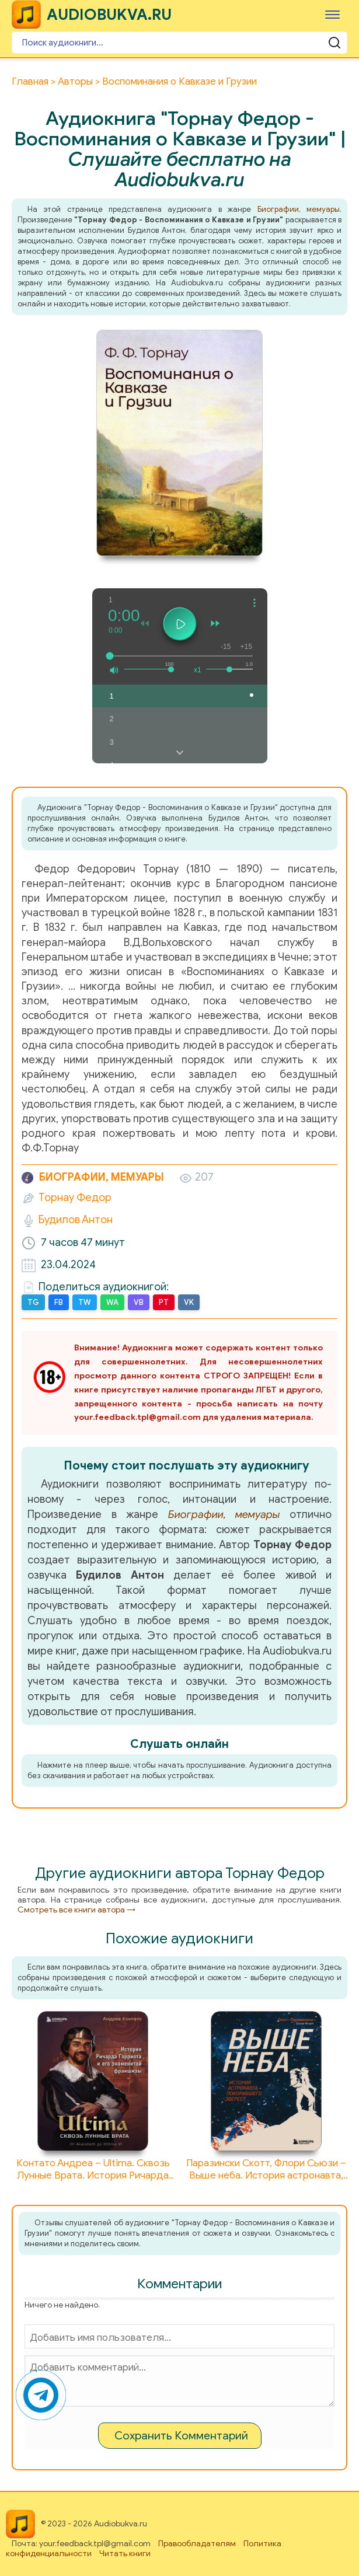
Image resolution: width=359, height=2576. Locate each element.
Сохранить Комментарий (181, 2435)
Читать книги (125, 2553)
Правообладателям (197, 2544)
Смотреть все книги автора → (76, 1910)
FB (58, 1302)
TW (84, 1302)
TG (33, 1302)
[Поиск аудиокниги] (179, 43)
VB (139, 1302)
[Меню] (332, 14)
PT (164, 1302)
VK (189, 1302)
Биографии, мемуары (298, 209)
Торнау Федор (75, 1197)
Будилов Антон (76, 1219)
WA (112, 1302)
